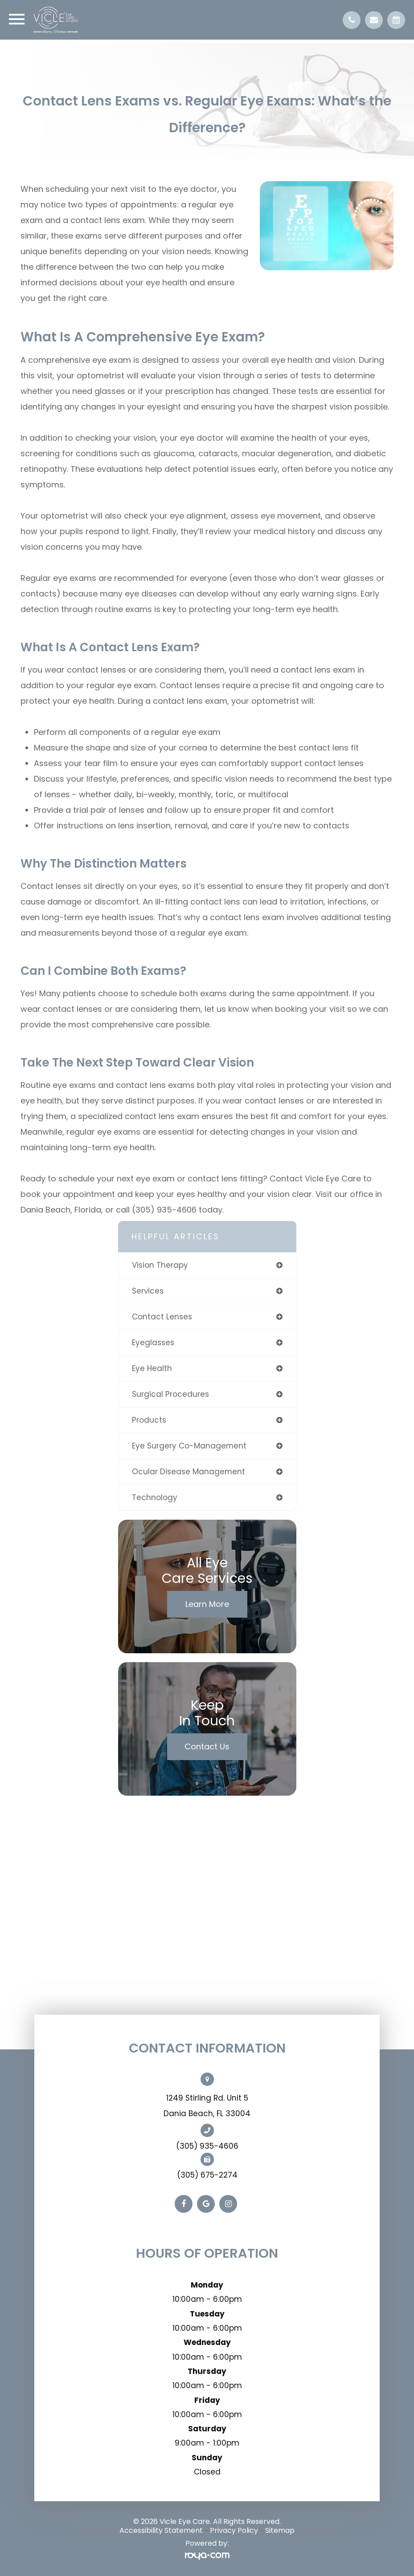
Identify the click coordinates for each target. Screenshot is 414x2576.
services (148, 1291)
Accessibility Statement (161, 2530)
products (149, 1420)
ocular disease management (188, 1471)
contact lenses (162, 1316)
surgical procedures (170, 1394)
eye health (152, 1368)
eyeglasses (153, 1342)
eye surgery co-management (189, 1445)
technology (154, 1497)
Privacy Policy (234, 2530)
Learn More (207, 1604)
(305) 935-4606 (207, 2146)
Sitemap (280, 2530)
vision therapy (160, 1265)
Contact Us (207, 1746)
